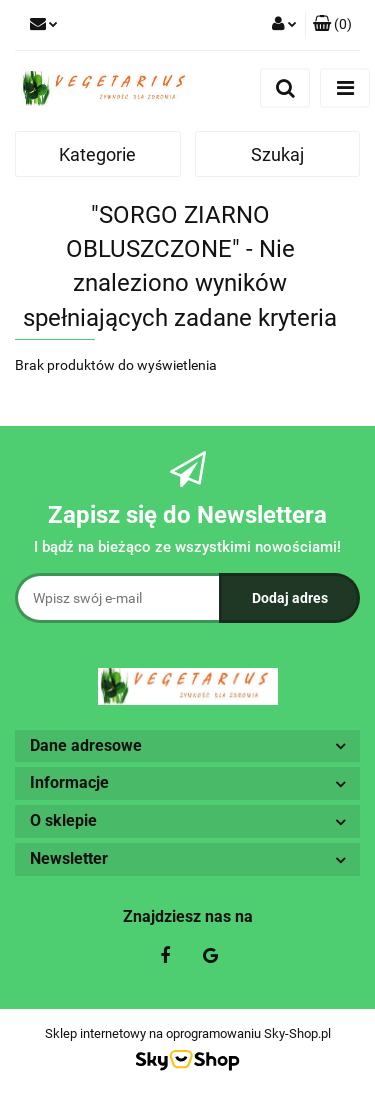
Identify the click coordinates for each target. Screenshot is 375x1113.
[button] (332, 25)
